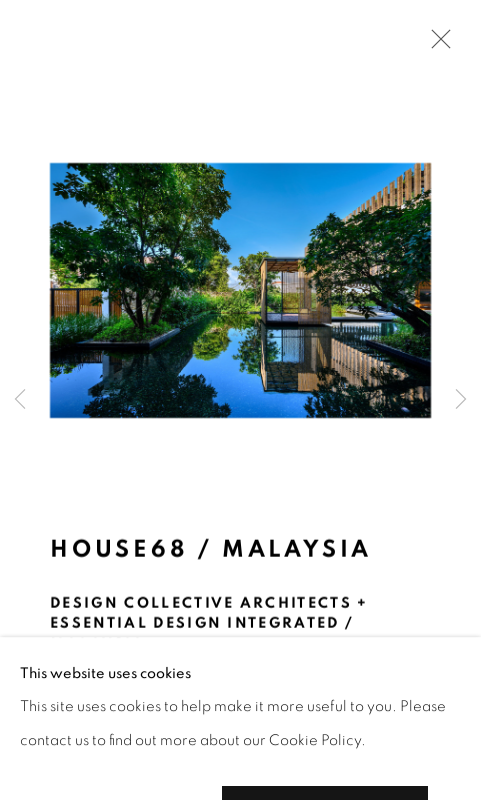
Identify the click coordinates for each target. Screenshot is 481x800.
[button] (87, 738)
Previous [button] (20, 400)
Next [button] (461, 400)
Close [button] (436, 45)
